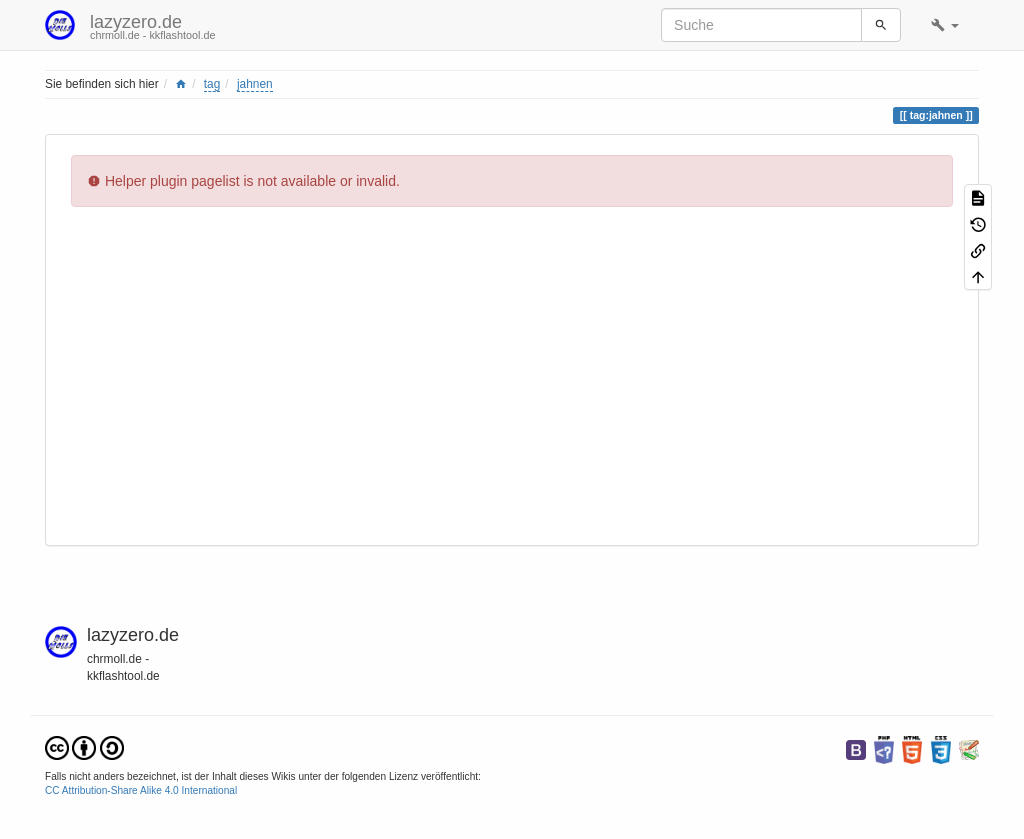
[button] (945, 25)
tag (212, 84)
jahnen (255, 84)
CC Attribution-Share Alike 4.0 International (141, 790)
